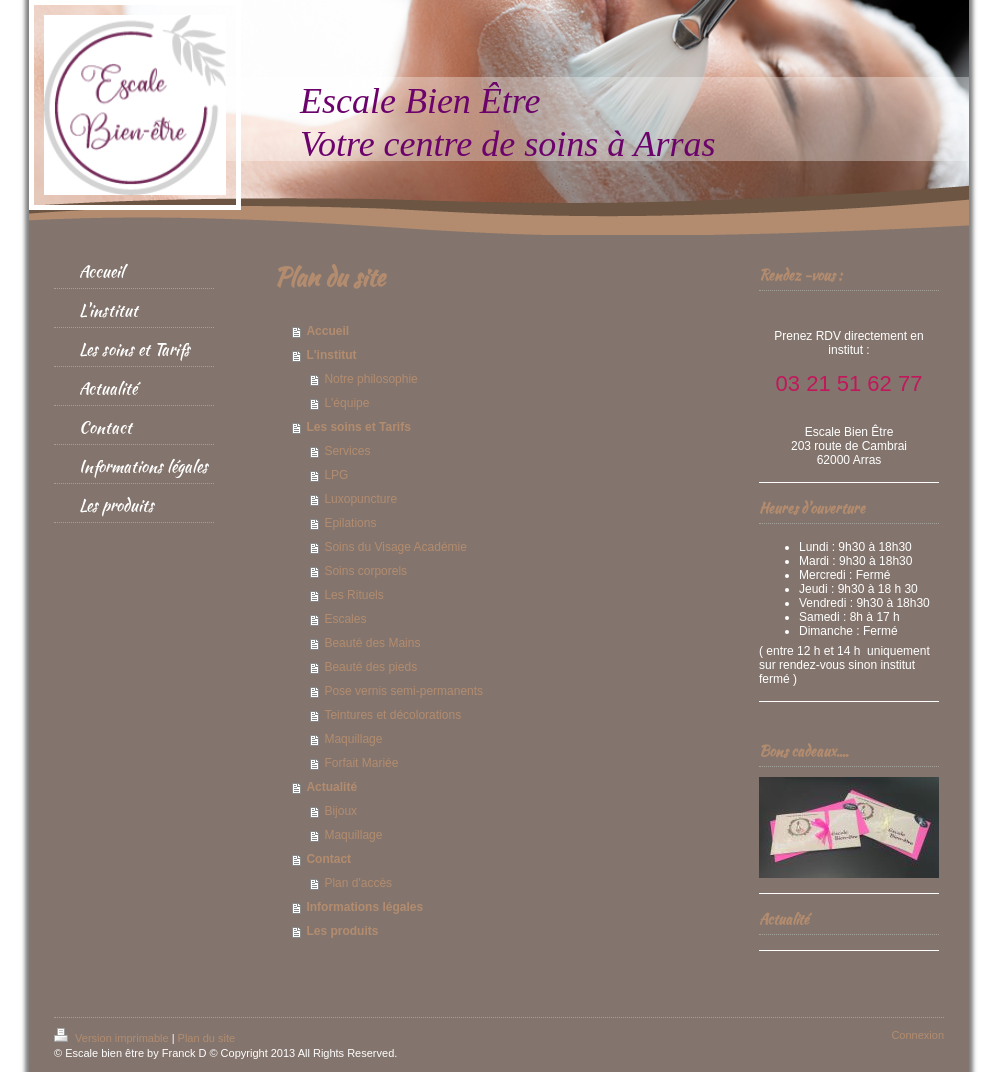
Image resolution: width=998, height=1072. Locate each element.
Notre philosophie (370, 379)
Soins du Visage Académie (395, 547)
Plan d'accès (358, 883)
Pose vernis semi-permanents (403, 691)
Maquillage (353, 739)
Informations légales (364, 907)
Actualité (331, 787)
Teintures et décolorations (392, 715)
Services (347, 451)
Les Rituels (353, 595)
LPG (336, 475)
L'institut (331, 355)
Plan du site (206, 1038)
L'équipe (346, 403)
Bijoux (340, 811)
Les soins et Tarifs (358, 427)
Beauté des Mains (372, 643)
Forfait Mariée (361, 763)
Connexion (917, 1035)
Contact (328, 859)
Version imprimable (113, 1038)
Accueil (327, 331)
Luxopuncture (360, 499)
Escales (345, 619)
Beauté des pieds (370, 667)
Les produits (342, 931)
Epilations (350, 523)
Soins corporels (365, 571)
